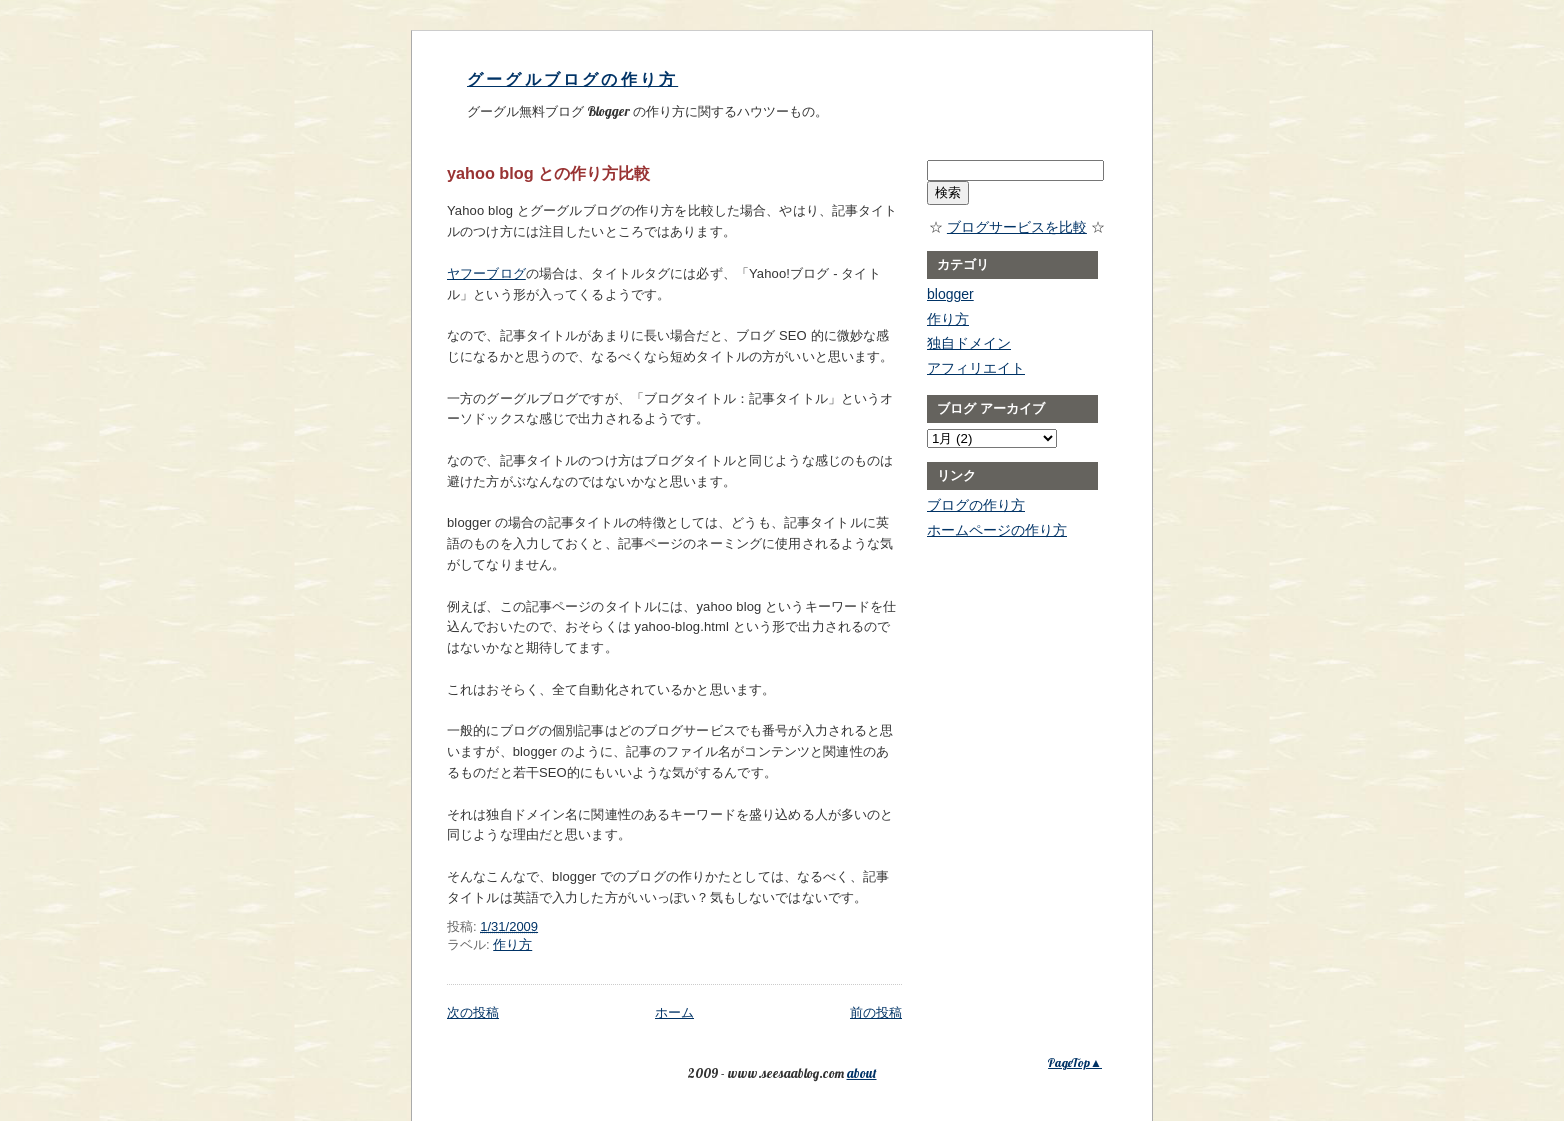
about (862, 1073)
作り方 (512, 944)
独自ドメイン (969, 343)
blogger (950, 294)
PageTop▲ (1075, 1062)
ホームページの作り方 (997, 530)
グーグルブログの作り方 (572, 79)
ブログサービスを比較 (1017, 227)
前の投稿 (876, 1012)
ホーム (674, 1012)
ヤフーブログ (486, 273)
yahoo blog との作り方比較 (548, 173)
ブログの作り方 (976, 505)
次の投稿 (473, 1012)
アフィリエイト (976, 368)
